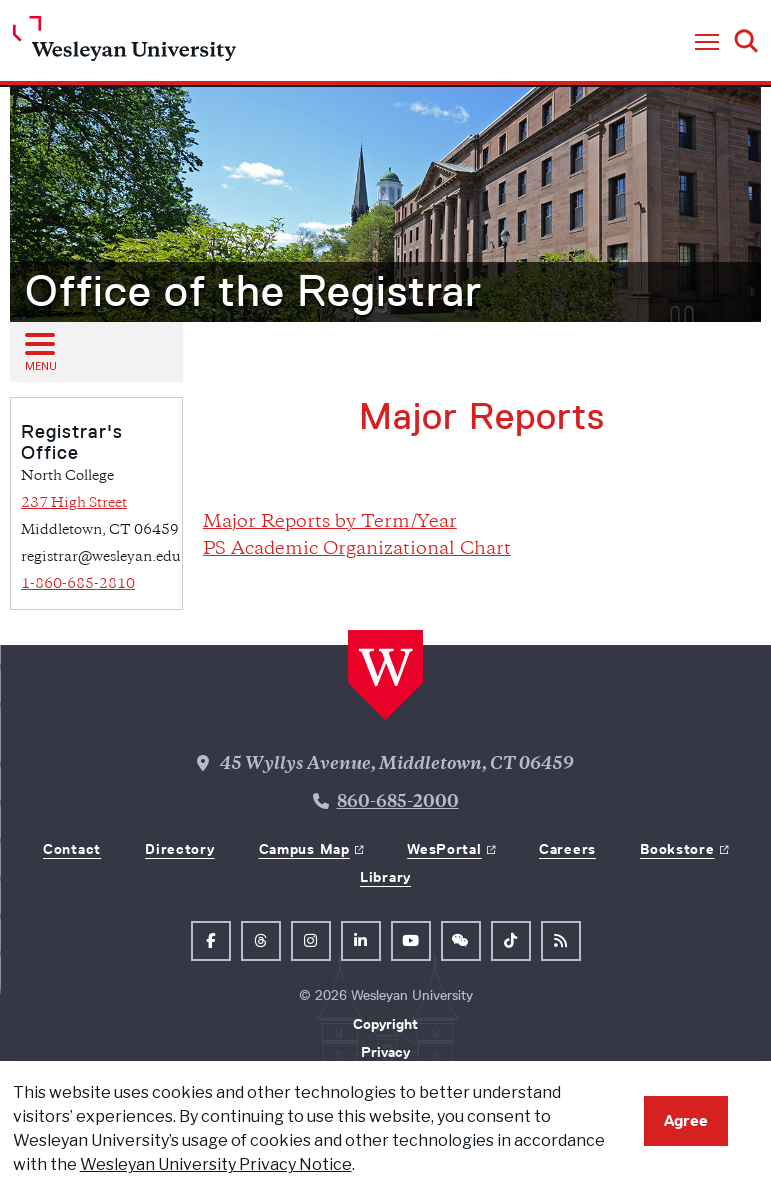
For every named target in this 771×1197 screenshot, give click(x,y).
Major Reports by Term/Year (330, 522)
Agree (686, 1120)
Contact (72, 849)
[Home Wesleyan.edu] (124, 43)
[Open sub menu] (39, 351)
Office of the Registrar (253, 291)
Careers (567, 849)
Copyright (385, 1024)
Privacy (385, 1052)
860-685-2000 (398, 803)
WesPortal (444, 849)
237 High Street (74, 503)
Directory (179, 849)
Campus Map (304, 849)
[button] (707, 43)
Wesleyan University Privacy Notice (216, 1164)
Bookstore (677, 849)
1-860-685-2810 (78, 584)
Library (385, 877)
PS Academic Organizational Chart (357, 549)
